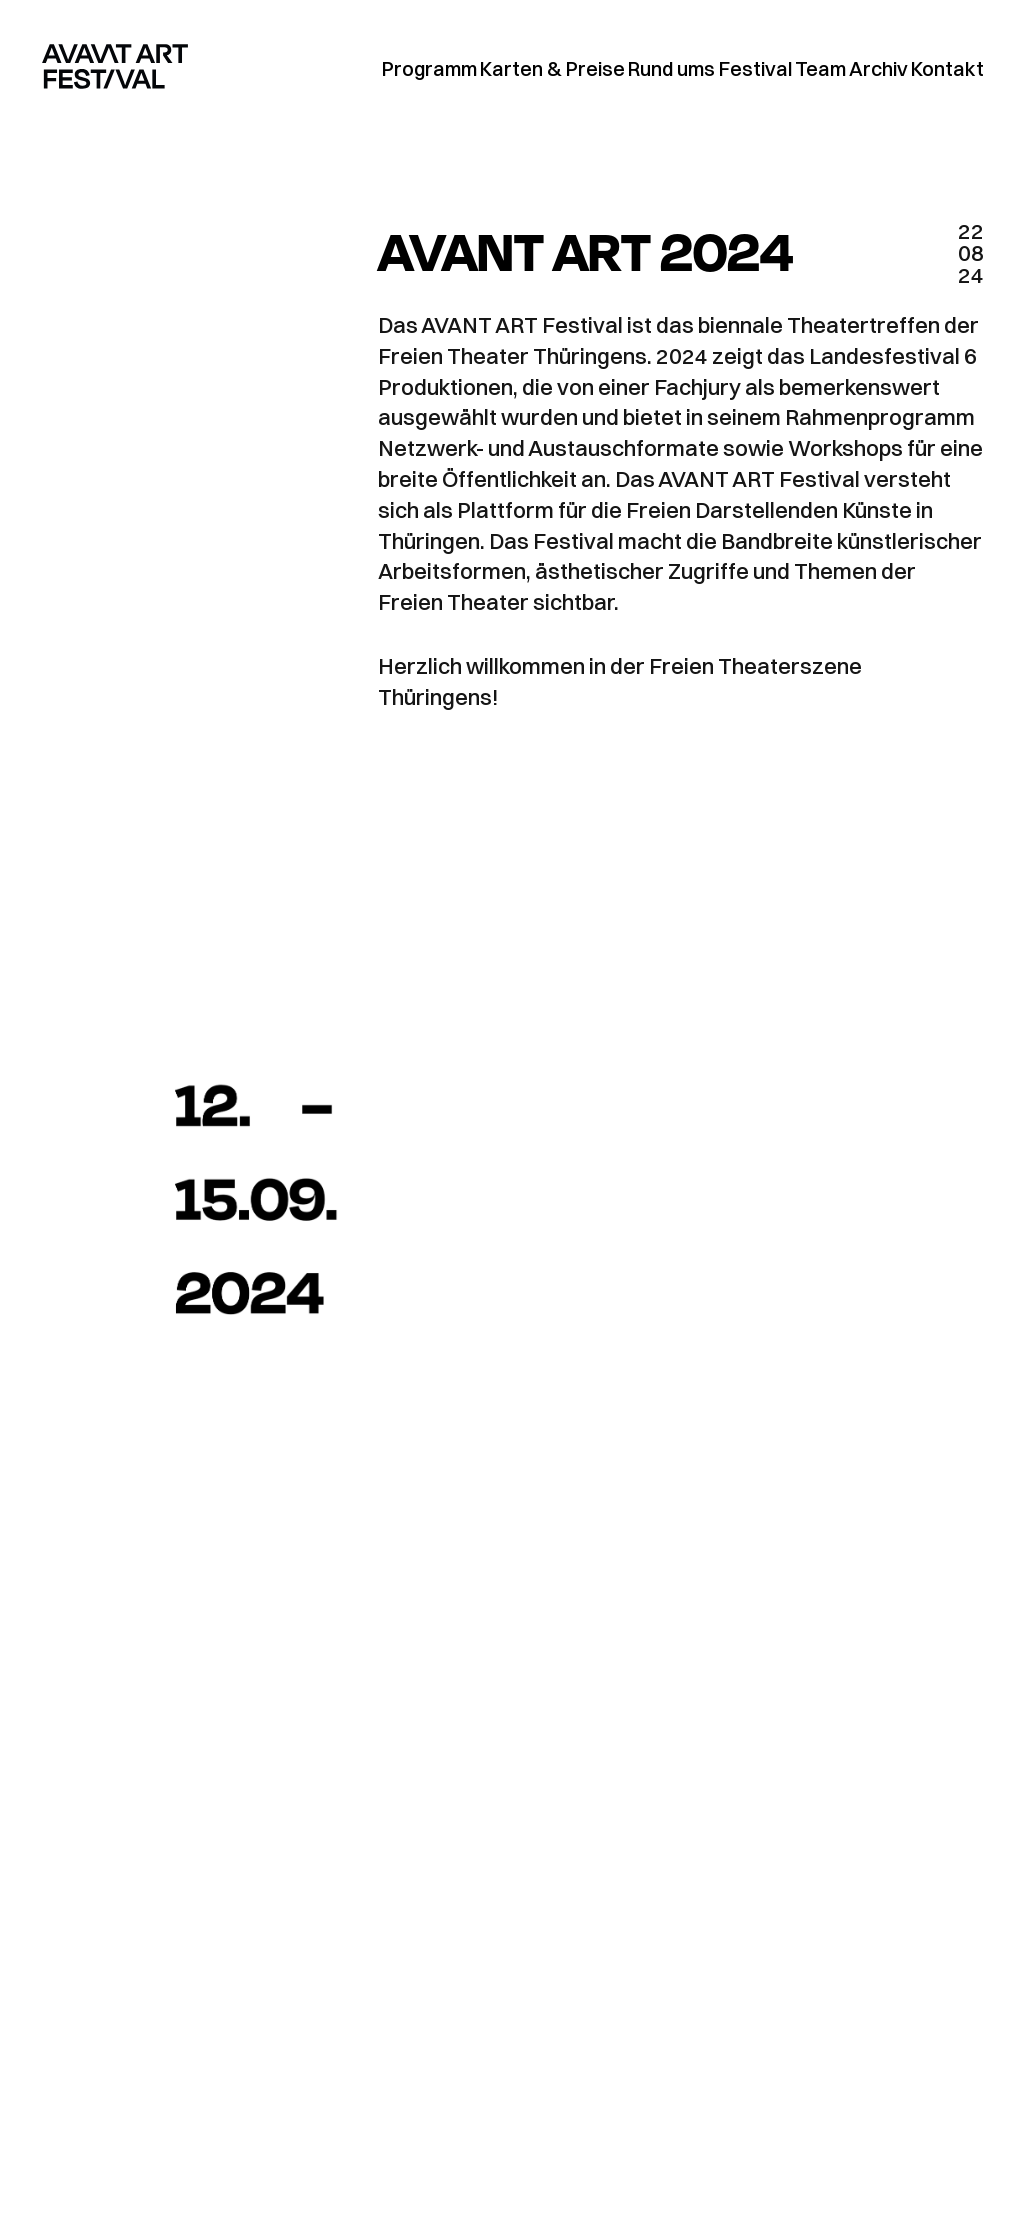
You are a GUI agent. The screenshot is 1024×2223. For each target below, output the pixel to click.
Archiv (878, 68)
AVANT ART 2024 (585, 249)
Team (820, 68)
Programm (429, 68)
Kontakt (947, 68)
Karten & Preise (552, 68)
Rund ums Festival (710, 68)
